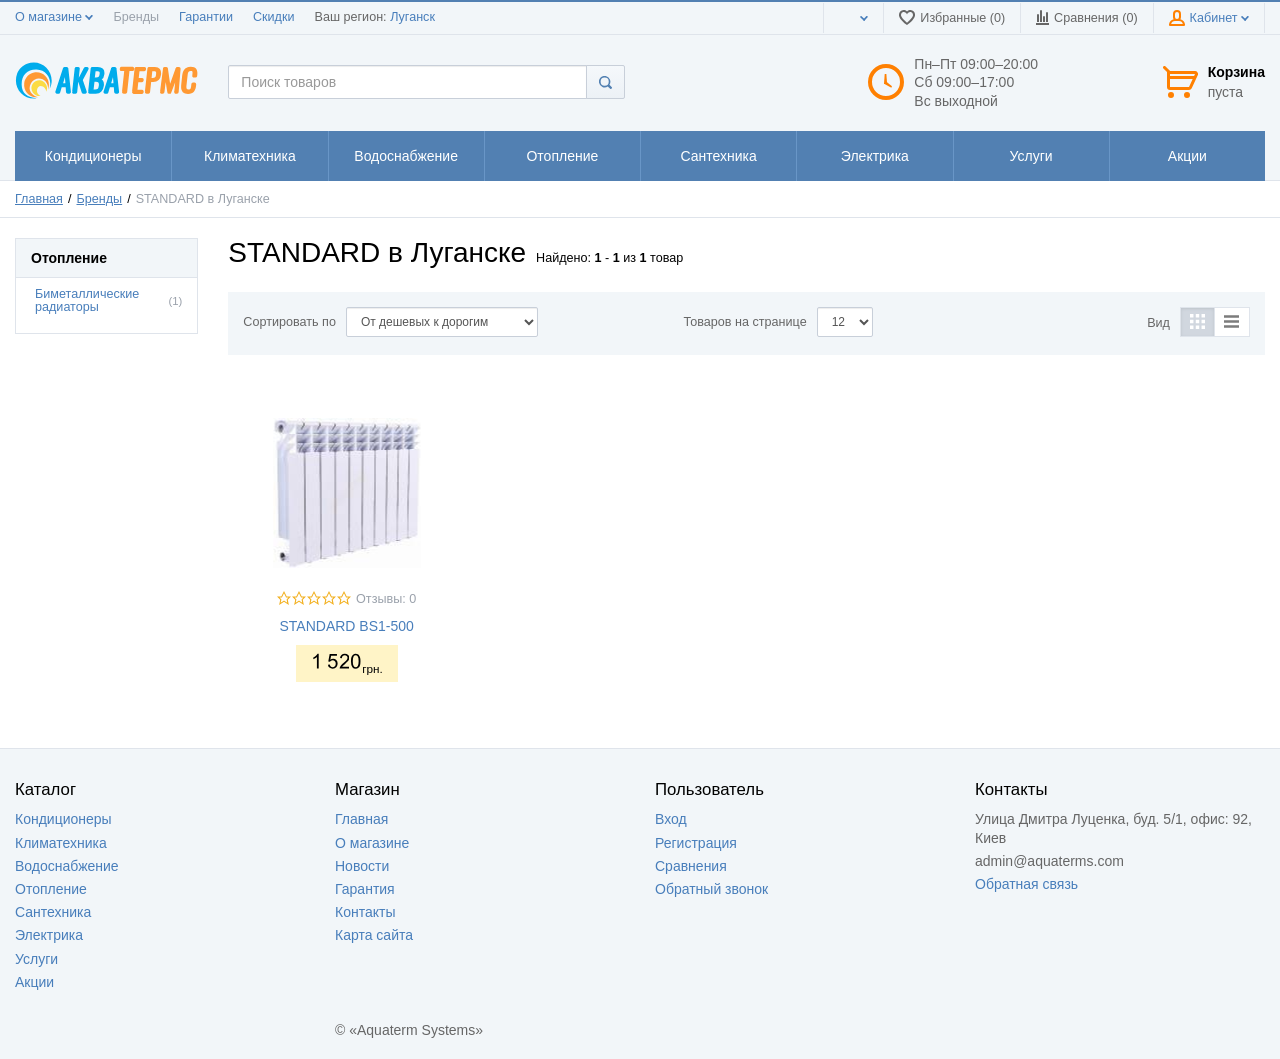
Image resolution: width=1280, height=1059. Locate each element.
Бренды (136, 17)
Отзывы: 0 (386, 599)
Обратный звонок (711, 889)
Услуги (36, 959)
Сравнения (691, 866)
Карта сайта (374, 935)
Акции (34, 982)
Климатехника (61, 843)
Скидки (274, 17)
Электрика (49, 935)
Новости (362, 866)
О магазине (54, 17)
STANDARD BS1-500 (346, 626)
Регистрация (696, 843)
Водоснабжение (67, 866)
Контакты (365, 912)
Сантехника (53, 912)
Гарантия (365, 889)
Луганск (412, 17)
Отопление (51, 889)
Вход (671, 819)
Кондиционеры (63, 819)
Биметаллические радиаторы (87, 300)
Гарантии (206, 17)
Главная (39, 199)
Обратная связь (1026, 884)
